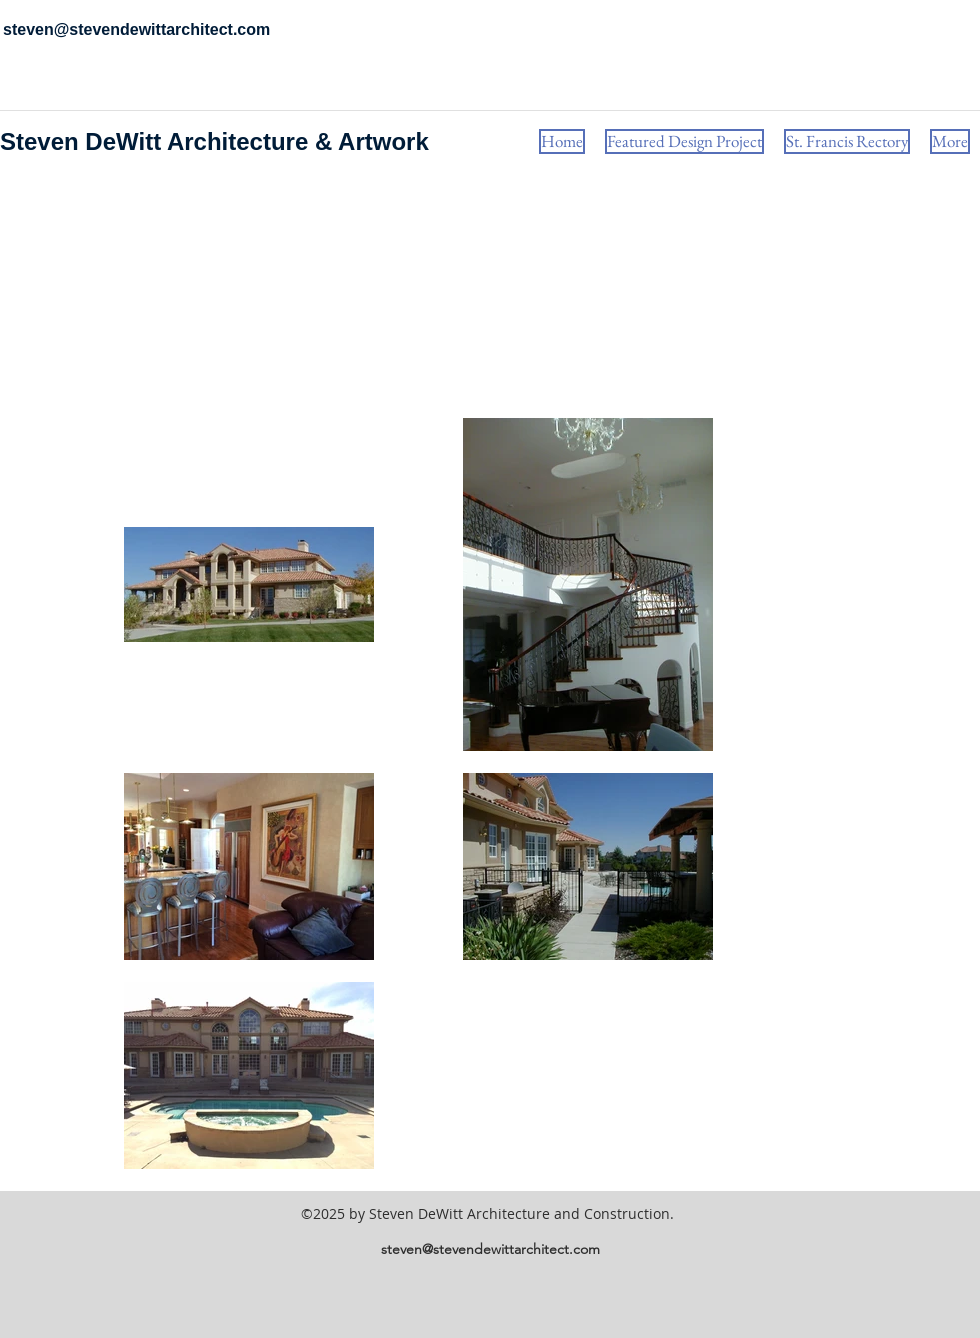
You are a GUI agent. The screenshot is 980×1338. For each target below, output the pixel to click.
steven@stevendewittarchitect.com (490, 1249)
